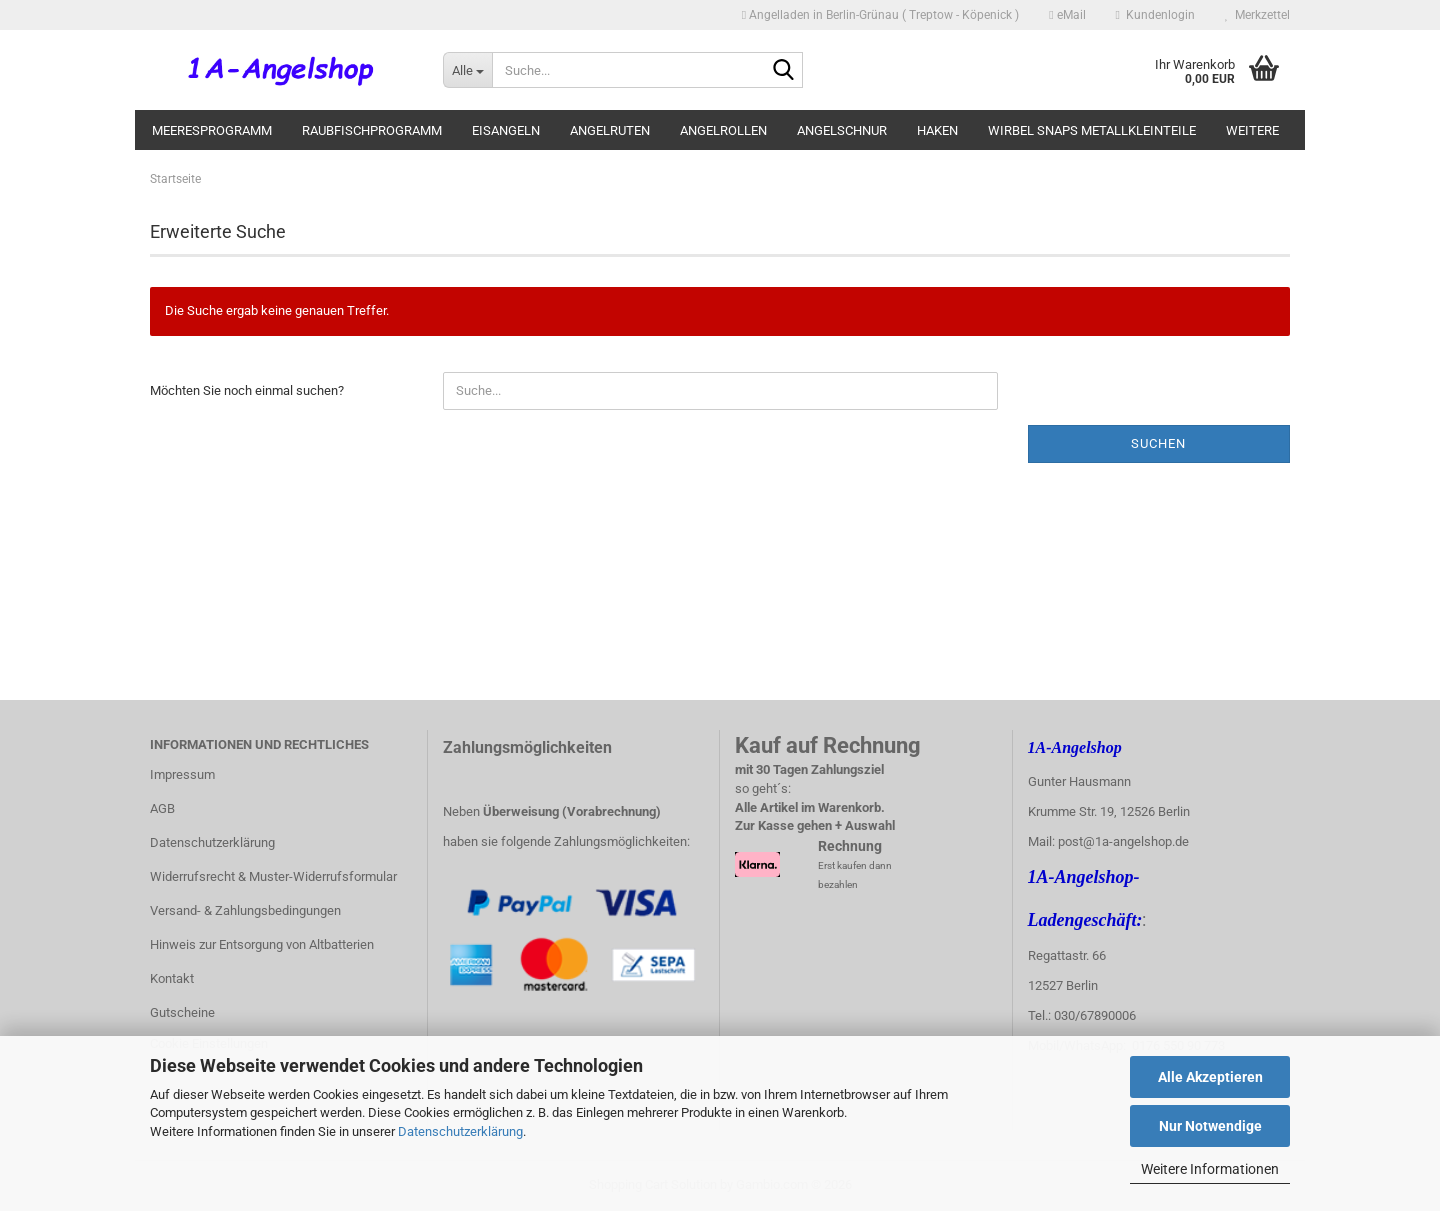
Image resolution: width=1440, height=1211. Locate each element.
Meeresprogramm (212, 130)
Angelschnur (842, 130)
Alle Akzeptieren (1210, 1077)
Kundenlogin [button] (1155, 15)
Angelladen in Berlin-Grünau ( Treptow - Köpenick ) (880, 15)
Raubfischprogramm (372, 130)
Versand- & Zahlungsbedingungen (245, 910)
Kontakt (172, 978)
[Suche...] (467, 70)
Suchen (1158, 443)
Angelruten (610, 130)
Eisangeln (506, 130)
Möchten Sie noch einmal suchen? (247, 390)
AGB (162, 808)
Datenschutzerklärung (460, 1131)
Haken (937, 130)
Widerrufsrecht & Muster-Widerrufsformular (273, 876)
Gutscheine (182, 1012)
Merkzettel (1257, 15)
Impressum (182, 774)
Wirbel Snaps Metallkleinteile (1092, 130)
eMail (1067, 15)
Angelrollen (723, 130)
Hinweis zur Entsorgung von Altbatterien (262, 944)
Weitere (1252, 130)
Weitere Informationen (1210, 1169)
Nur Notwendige (1210, 1126)
